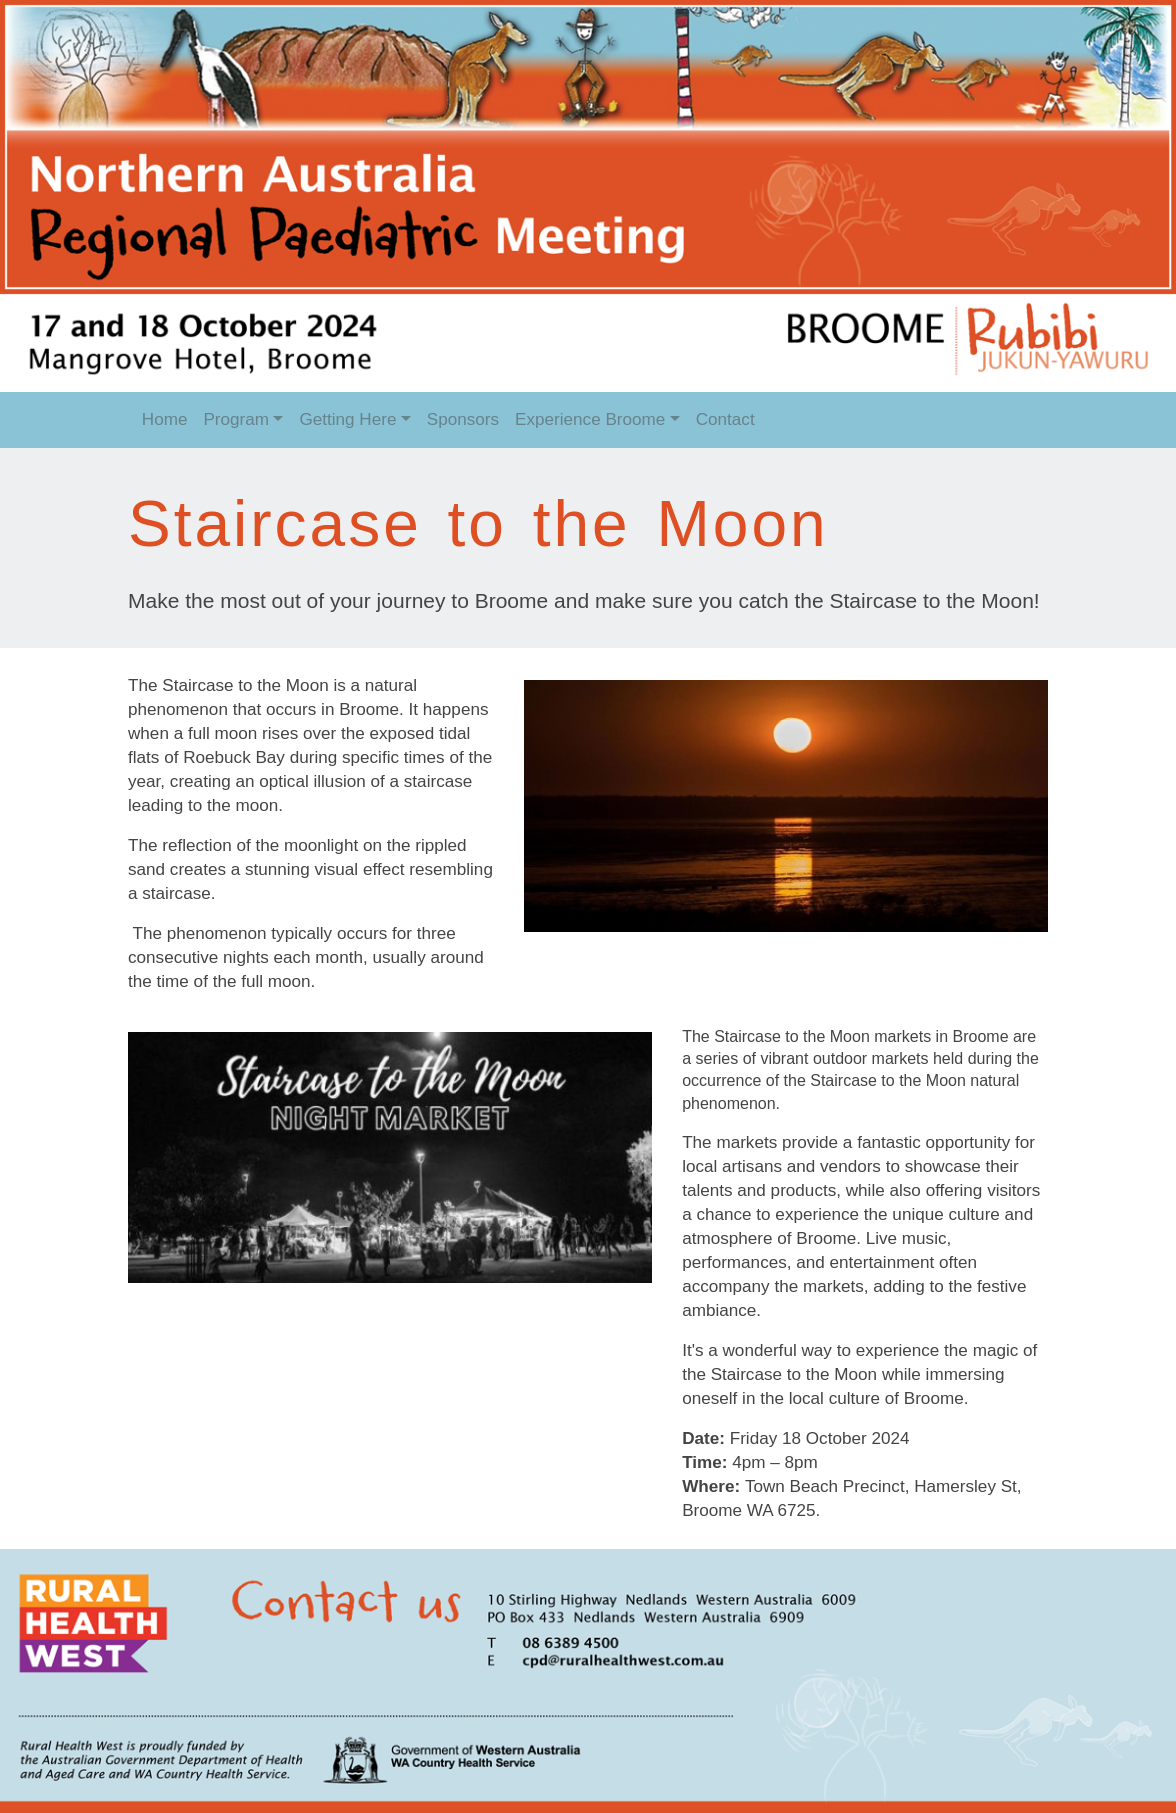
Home (165, 419)
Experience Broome (590, 419)
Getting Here (347, 419)
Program (236, 419)
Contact (725, 419)
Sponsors (463, 419)
